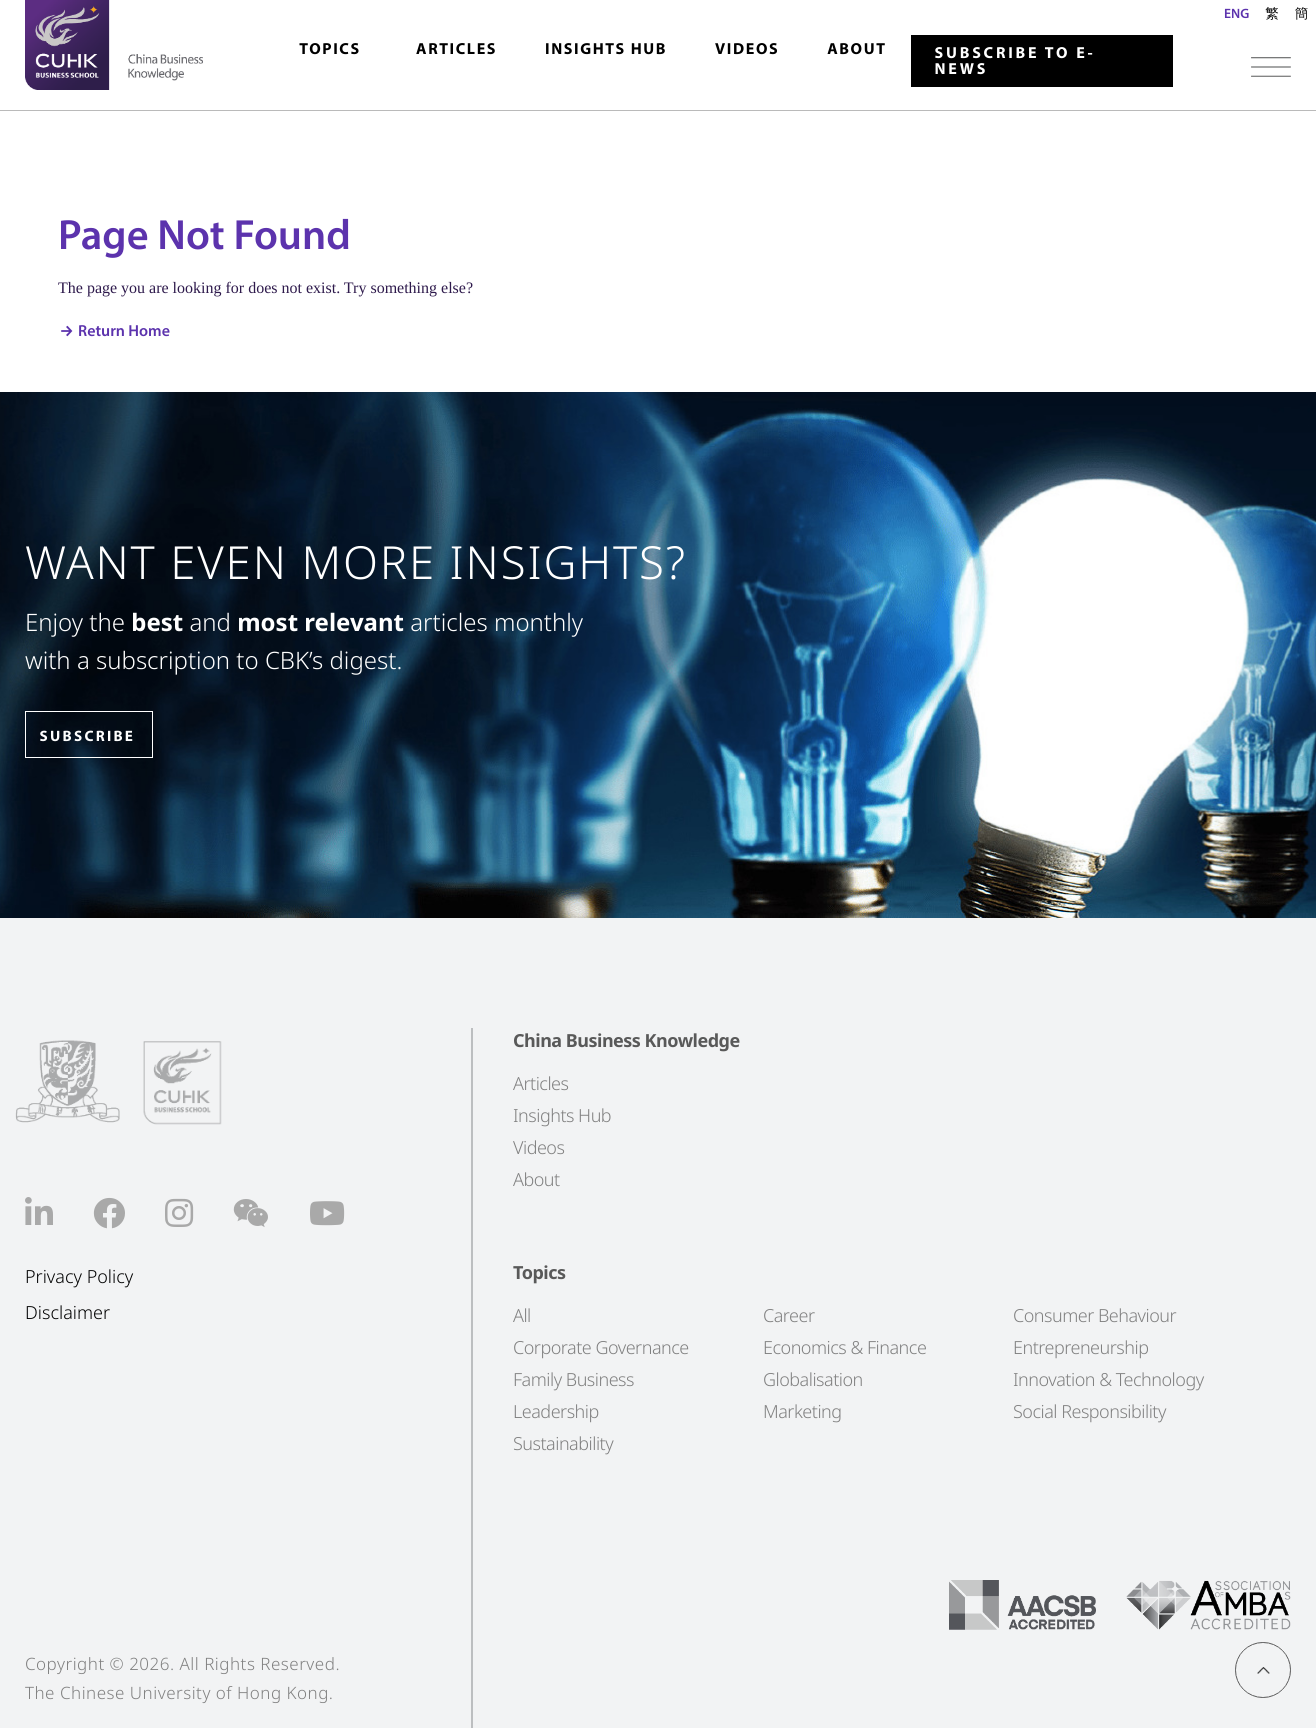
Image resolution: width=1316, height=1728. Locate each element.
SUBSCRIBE (99, 736)
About (856, 49)
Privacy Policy (79, 1277)
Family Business (573, 1380)
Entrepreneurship (1080, 1348)
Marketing (802, 1412)
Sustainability (563, 1444)
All (522, 1316)
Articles (456, 49)
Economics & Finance (844, 1348)
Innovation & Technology (1108, 1380)
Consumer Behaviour (1094, 1316)
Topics (329, 49)
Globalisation (813, 1380)
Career (789, 1316)
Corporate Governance (601, 1348)
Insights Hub (606, 49)
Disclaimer (67, 1313)
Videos (747, 49)
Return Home (124, 331)
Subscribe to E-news (1015, 61)
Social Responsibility (1089, 1412)
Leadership (556, 1412)
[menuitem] (330, 58)
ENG (1236, 13)
